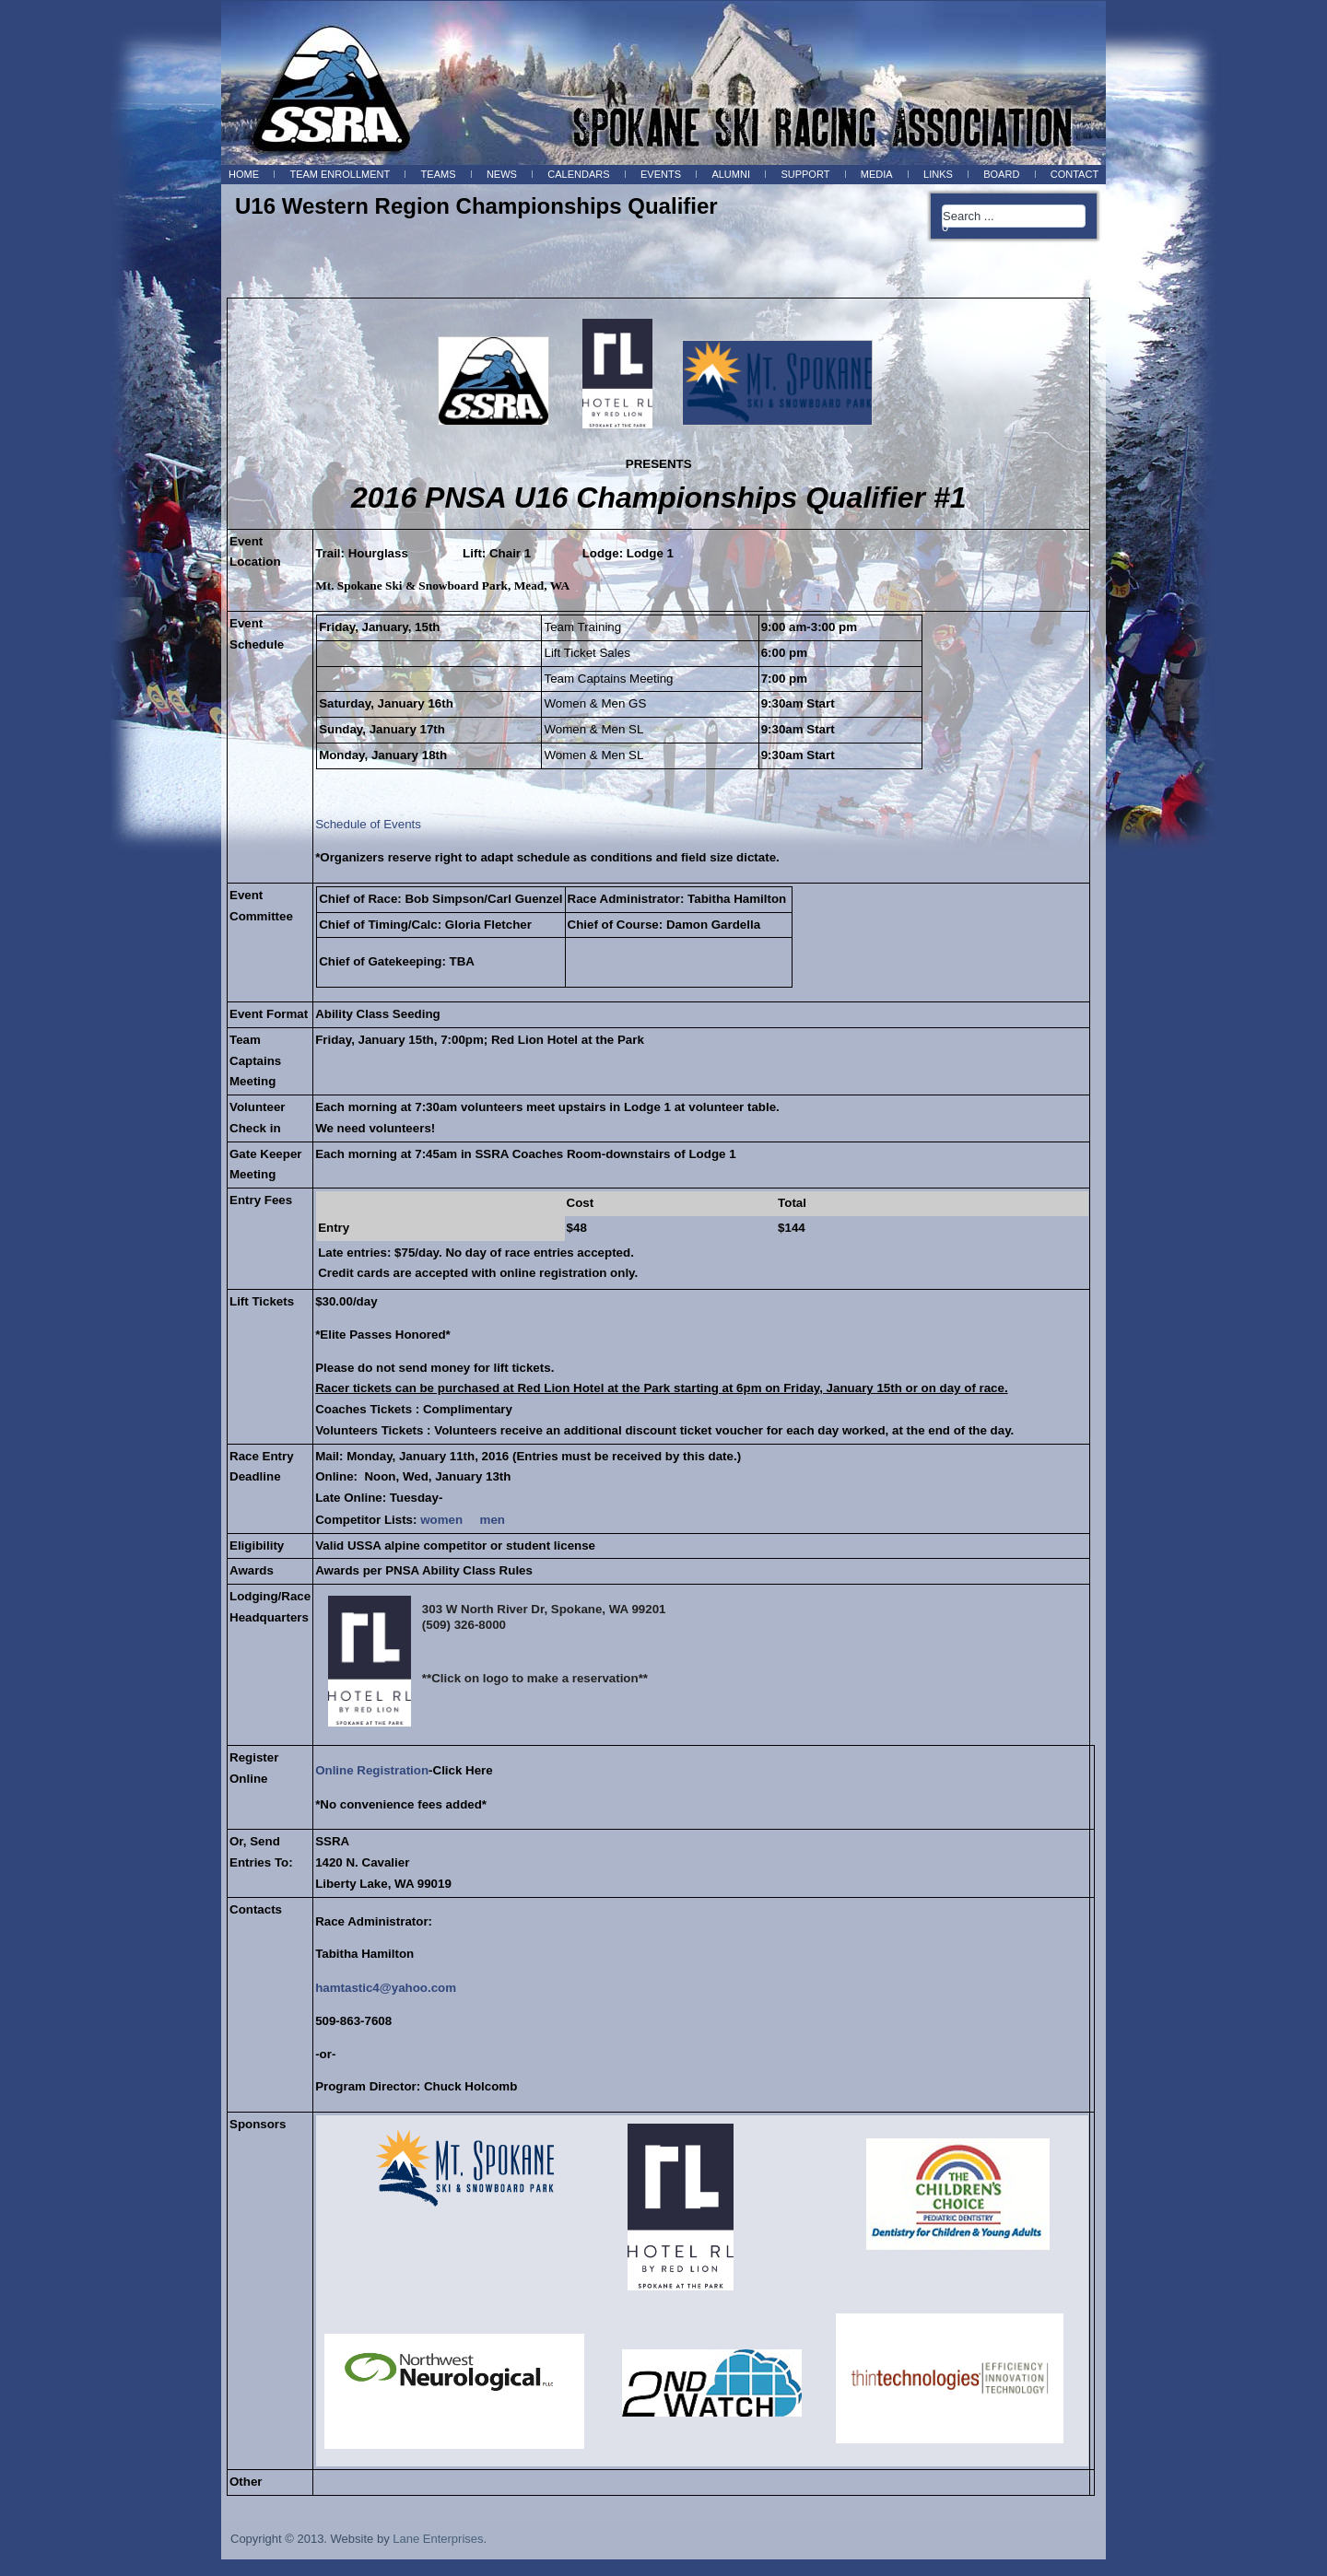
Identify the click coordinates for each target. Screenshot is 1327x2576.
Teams (438, 174)
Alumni (730, 174)
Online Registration (372, 1770)
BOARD (1001, 174)
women (441, 1520)
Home (244, 174)
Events (660, 174)
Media (877, 174)
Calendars (578, 174)
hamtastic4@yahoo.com (385, 1988)
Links (938, 174)
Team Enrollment (339, 174)
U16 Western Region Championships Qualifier (476, 205)
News (502, 174)
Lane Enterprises (438, 2539)
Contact (1074, 174)
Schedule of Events (368, 824)
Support (805, 174)
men (492, 1520)
